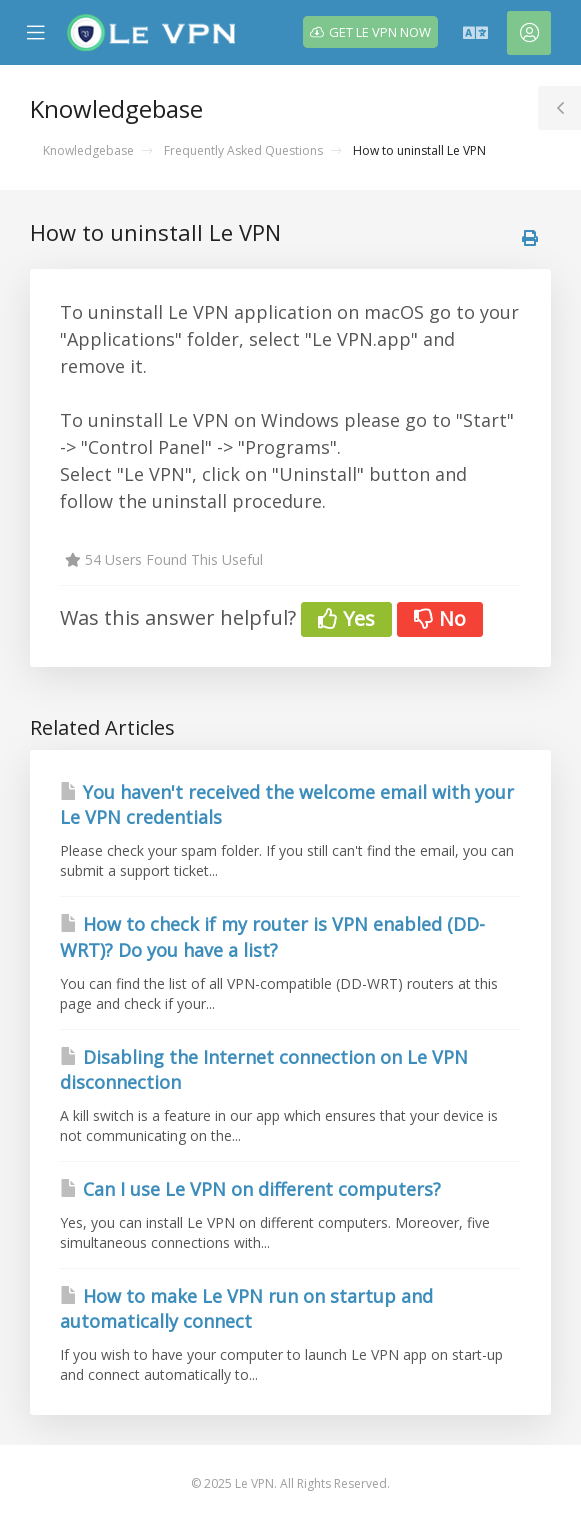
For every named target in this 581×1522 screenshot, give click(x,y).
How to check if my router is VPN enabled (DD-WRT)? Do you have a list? (272, 937)
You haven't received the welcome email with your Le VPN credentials (287, 805)
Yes (346, 618)
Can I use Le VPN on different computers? (250, 1189)
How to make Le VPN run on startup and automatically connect (246, 1309)
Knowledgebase (88, 150)
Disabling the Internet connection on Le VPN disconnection (264, 1070)
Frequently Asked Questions (243, 150)
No (440, 618)
